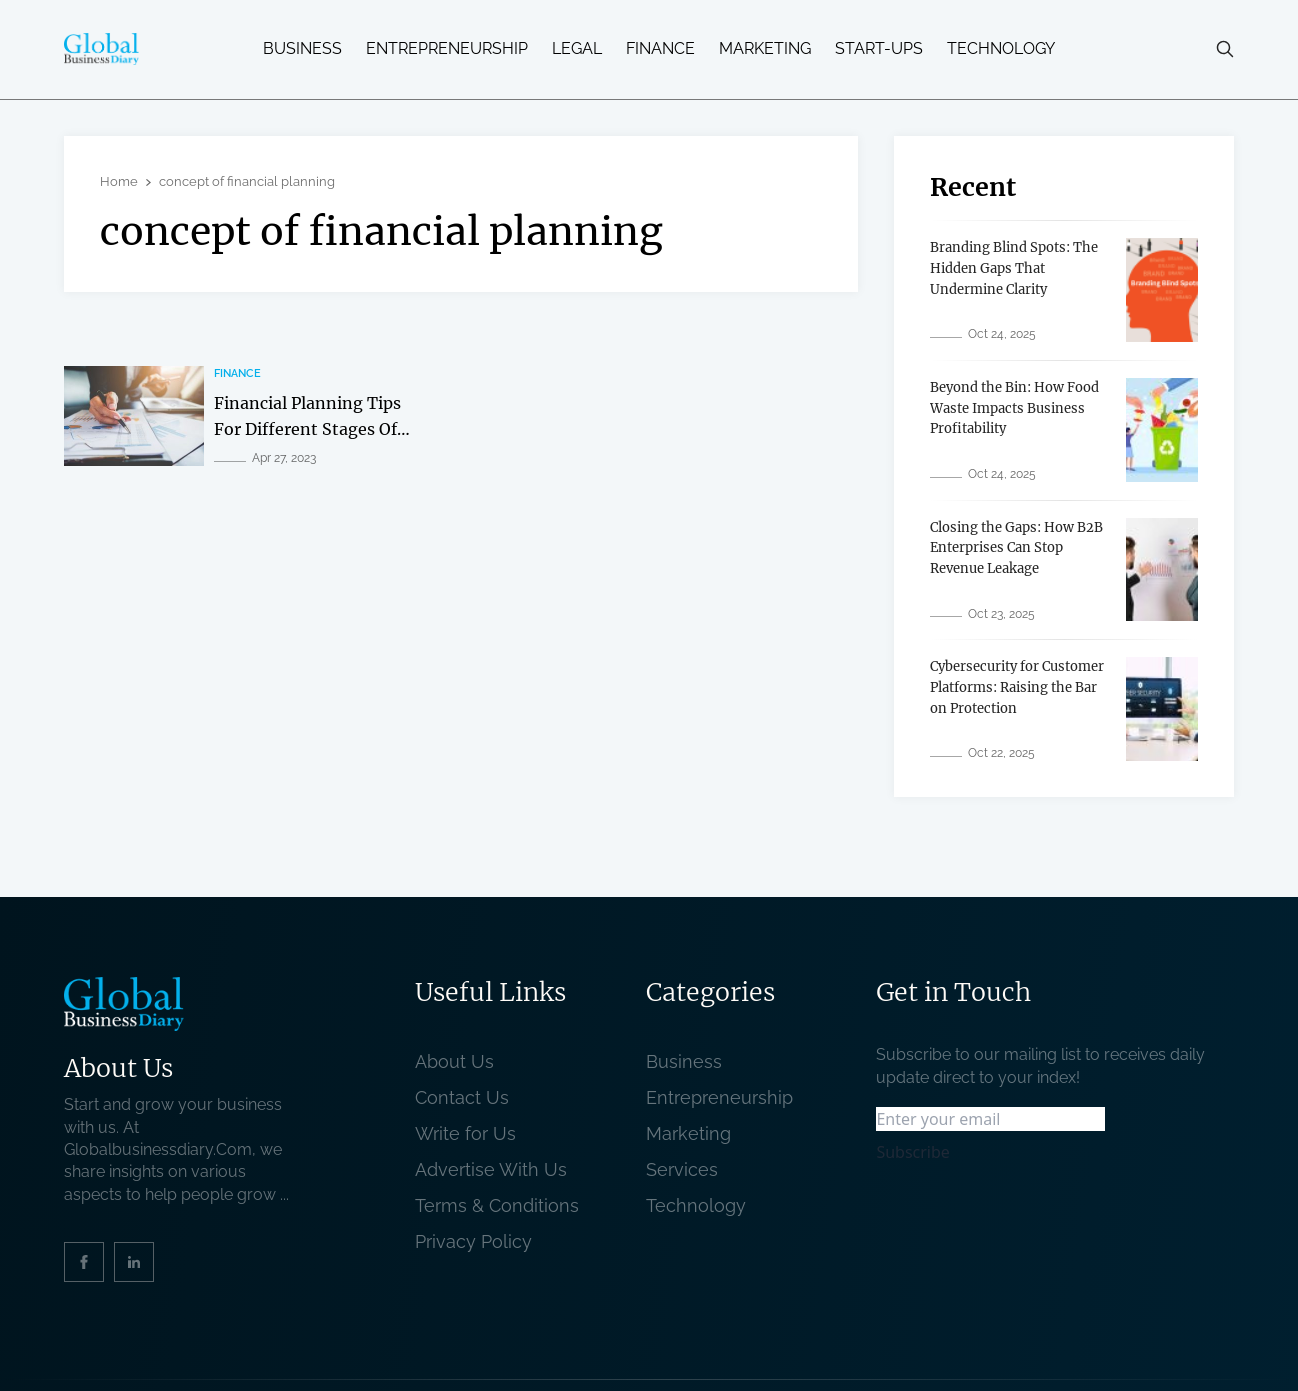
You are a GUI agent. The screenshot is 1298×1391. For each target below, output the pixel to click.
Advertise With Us (491, 1169)
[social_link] (84, 1262)
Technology (1001, 49)
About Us (454, 1061)
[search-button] (1225, 49)
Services (682, 1169)
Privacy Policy (473, 1241)
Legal (577, 49)
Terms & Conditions (502, 1205)
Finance (660, 49)
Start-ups (879, 49)
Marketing (765, 49)
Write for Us (465, 1133)
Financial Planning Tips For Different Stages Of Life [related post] (307, 428)
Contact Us (462, 1097)
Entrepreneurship (447, 49)
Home (119, 181)
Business (302, 49)
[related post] (134, 416)
